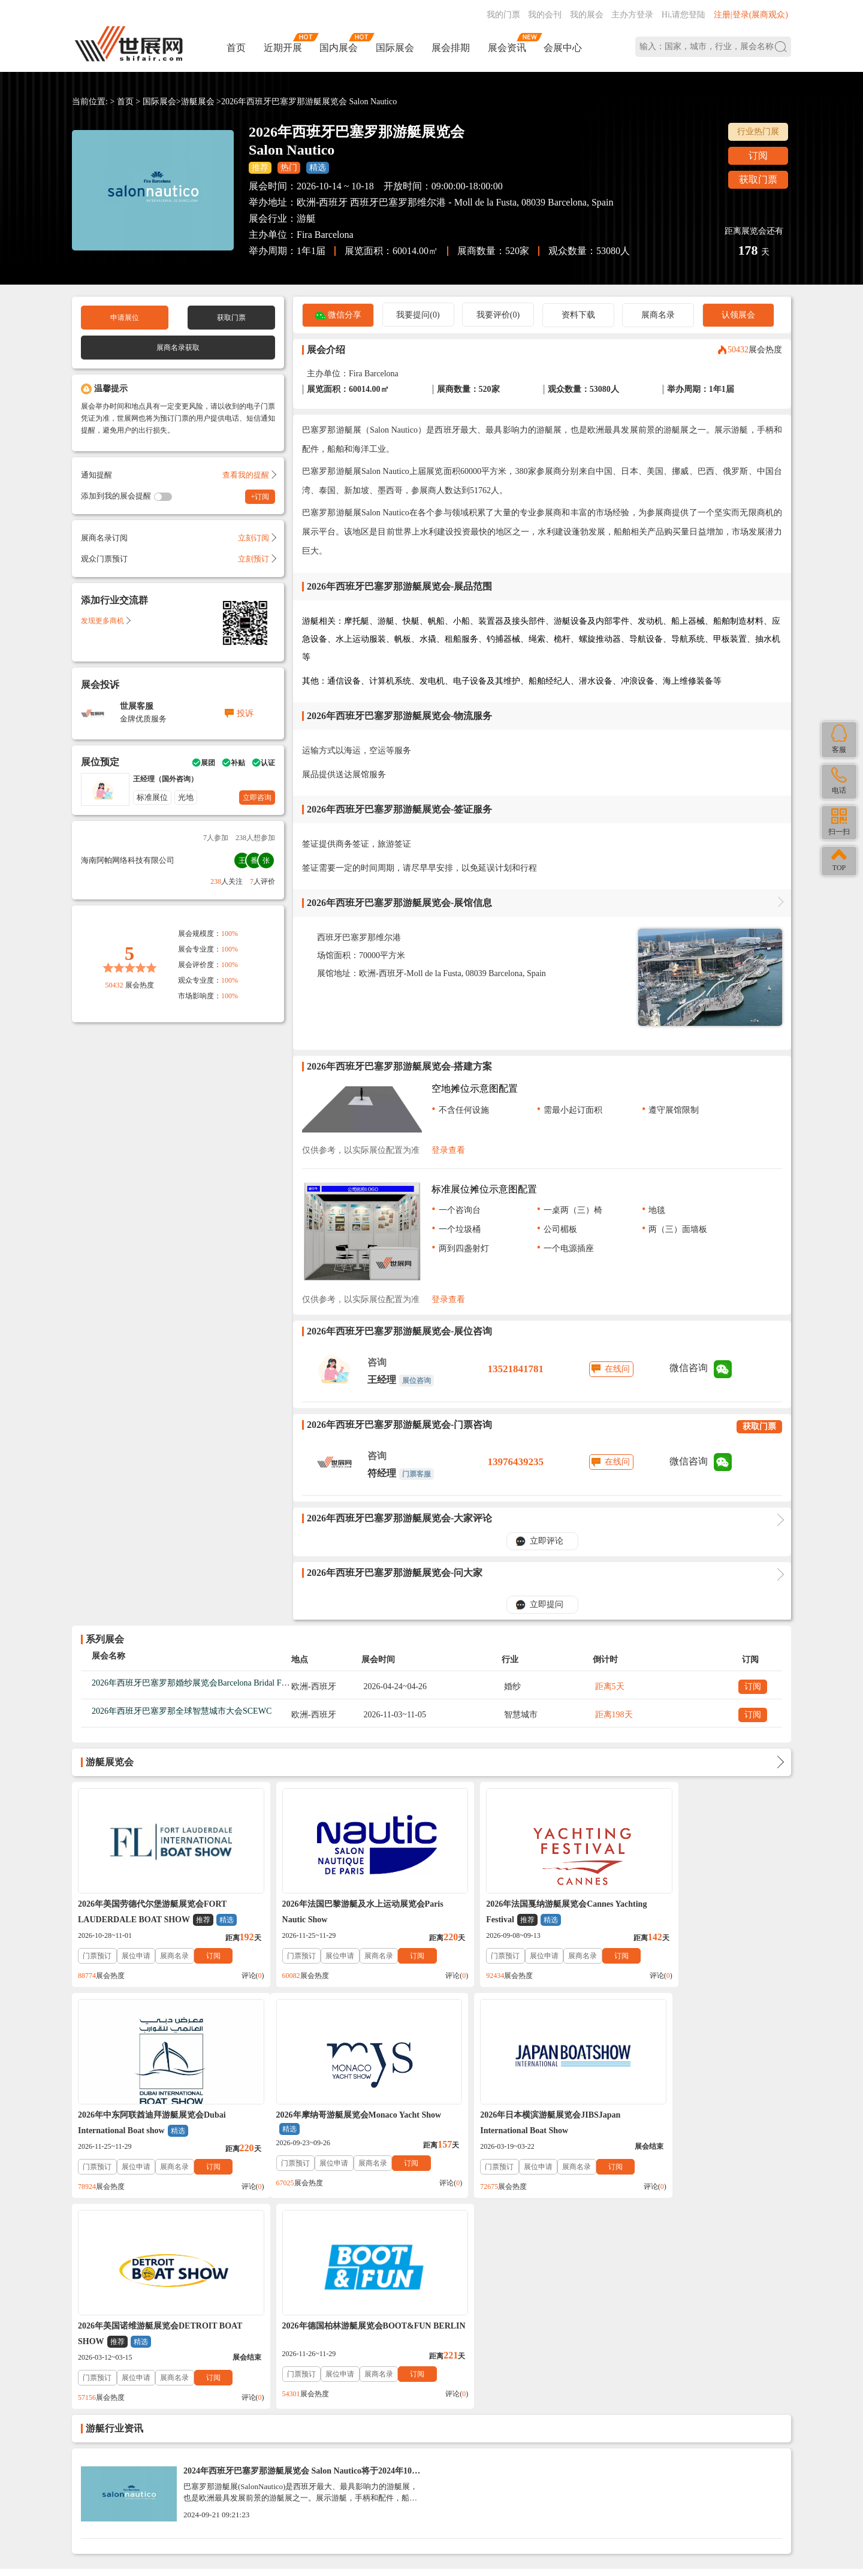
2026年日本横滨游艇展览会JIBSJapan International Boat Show (329, 2122)
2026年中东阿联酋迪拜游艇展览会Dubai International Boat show (695, 1912)
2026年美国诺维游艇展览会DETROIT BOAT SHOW (509, 2123)
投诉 (245, 713)
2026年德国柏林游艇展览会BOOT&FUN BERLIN (695, 2122)
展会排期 (451, 48)
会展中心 (563, 48)
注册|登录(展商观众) (751, 14)
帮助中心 (88, 2384)
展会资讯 (507, 48)
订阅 (758, 155)
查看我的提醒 (248, 474)
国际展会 (395, 48)
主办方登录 (632, 14)
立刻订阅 (256, 537)
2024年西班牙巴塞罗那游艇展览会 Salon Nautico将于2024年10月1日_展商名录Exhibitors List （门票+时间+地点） (301, 2264)
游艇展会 (198, 101)
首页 (236, 48)
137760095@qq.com (574, 2460)
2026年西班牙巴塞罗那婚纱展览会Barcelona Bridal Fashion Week (208, 1682)
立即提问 (546, 1604)
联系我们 (128, 2384)
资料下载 (578, 314)
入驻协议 (207, 2384)
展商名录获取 (178, 347)
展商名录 (658, 314)
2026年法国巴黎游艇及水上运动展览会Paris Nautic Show (339, 1911)
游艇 (306, 218)
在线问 (617, 1368)
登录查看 (448, 1150)
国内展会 (338, 48)
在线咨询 (533, 2497)
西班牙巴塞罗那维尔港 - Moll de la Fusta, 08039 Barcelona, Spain (481, 202)
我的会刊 (545, 14)
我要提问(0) (417, 314)
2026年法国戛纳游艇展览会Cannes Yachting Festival (520, 1912)
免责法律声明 (255, 2384)
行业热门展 (758, 131)
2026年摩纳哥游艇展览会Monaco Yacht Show (149, 2123)
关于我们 (168, 2384)
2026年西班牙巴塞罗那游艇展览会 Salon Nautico (309, 101)
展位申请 (136, 1956)
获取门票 (758, 179)
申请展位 (124, 317)
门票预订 (97, 1956)
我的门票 (503, 14)
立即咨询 (257, 797)
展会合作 (303, 2384)
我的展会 (587, 14)
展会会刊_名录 (353, 2384)
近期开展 (283, 48)
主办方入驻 (597, 2497)
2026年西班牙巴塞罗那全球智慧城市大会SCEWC (181, 1711)
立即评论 (546, 1540)
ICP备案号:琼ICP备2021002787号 (385, 2476)
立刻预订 (256, 558)
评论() (229, 1975)
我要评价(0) (498, 314)
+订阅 (260, 497)
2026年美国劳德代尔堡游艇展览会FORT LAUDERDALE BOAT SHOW (157, 1912)
